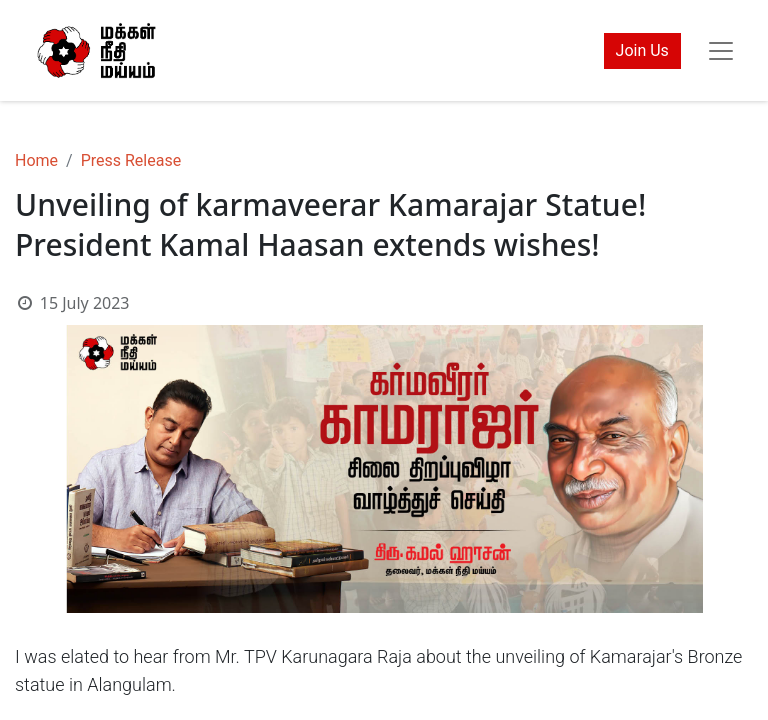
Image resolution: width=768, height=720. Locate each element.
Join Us (642, 50)
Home (36, 160)
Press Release (131, 160)
